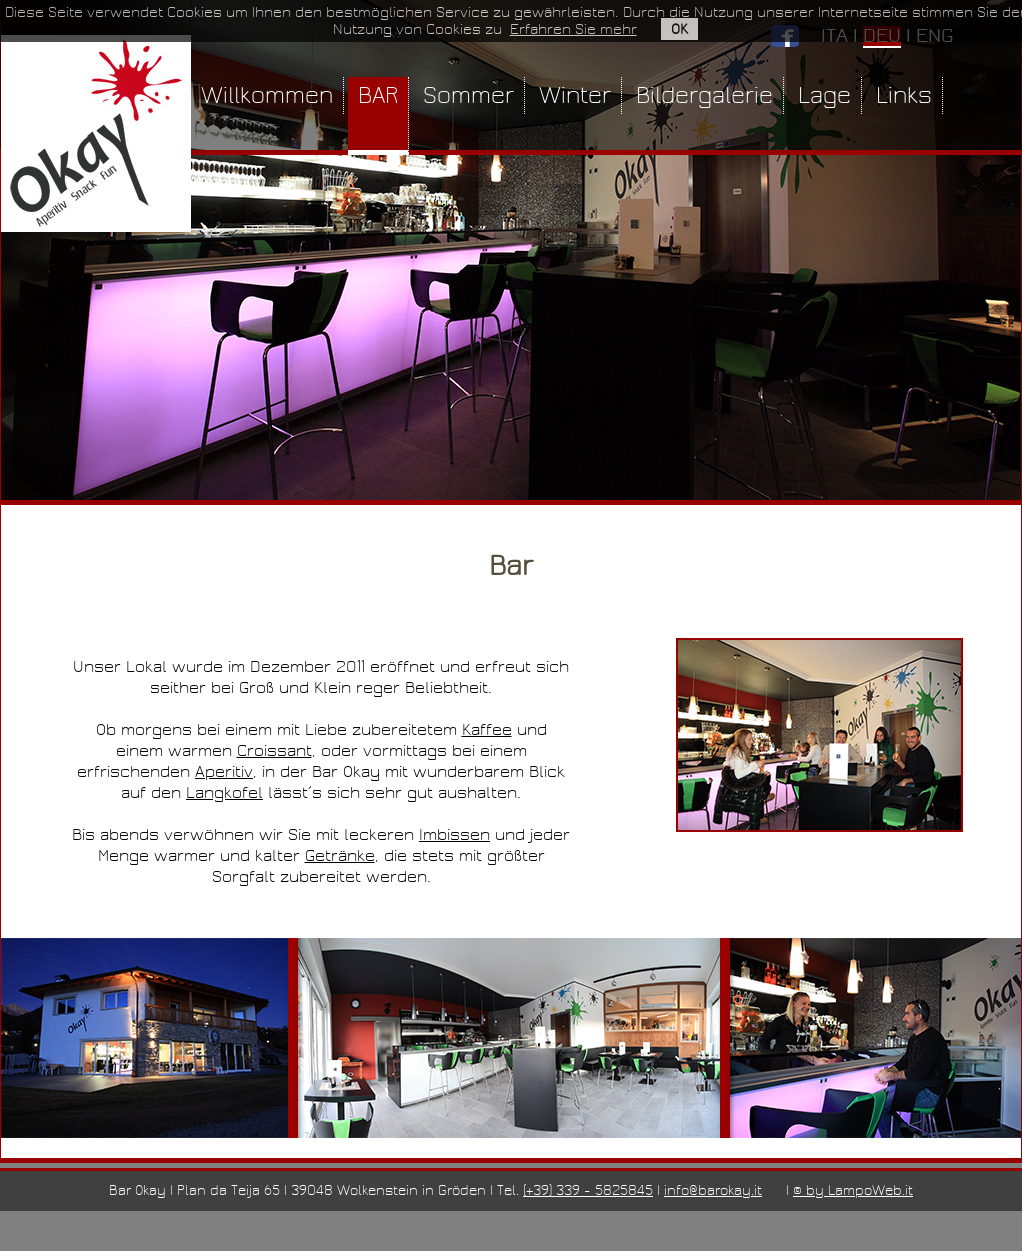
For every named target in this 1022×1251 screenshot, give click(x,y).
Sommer (468, 95)
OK (679, 29)
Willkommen (267, 95)
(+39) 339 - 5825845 (588, 1190)
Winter (575, 95)
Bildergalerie (704, 95)
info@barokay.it (713, 1190)
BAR (378, 95)
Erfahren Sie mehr (573, 29)
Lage (824, 95)
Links (904, 95)
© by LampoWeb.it (853, 1190)
